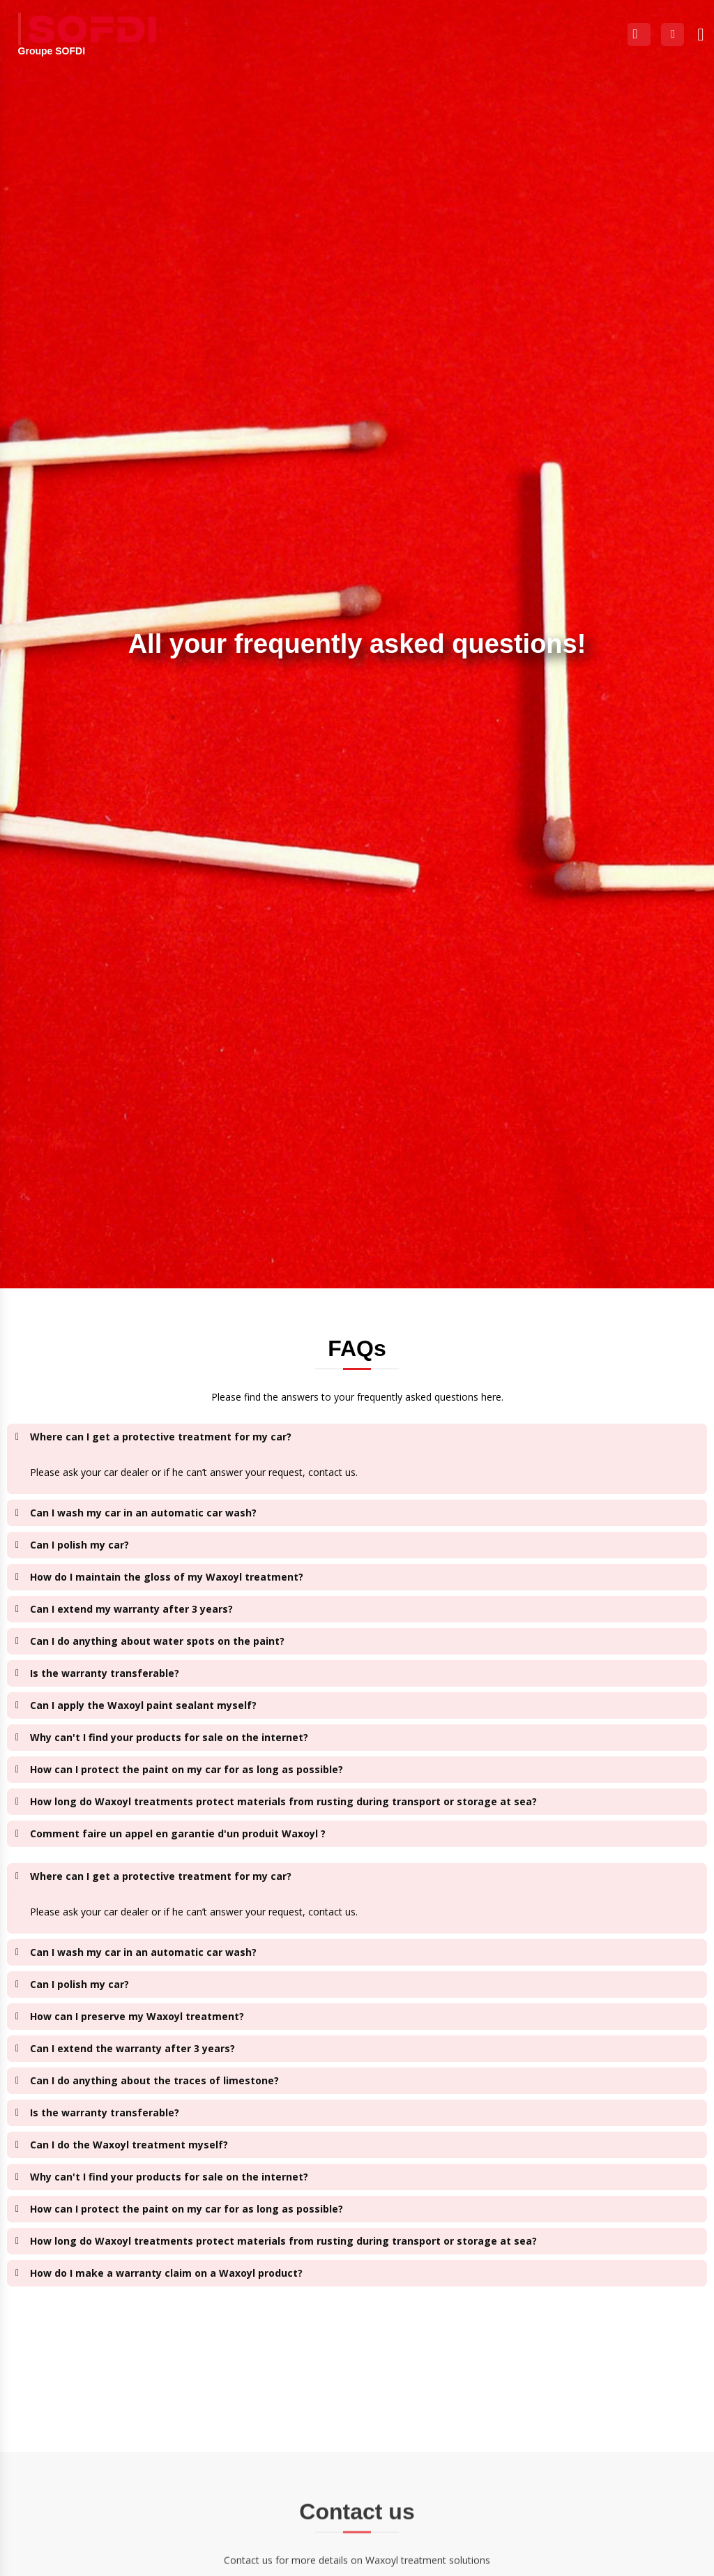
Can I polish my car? (79, 1544)
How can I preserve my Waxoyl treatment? (137, 2016)
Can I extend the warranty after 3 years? (132, 2048)
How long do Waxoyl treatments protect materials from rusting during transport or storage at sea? (283, 1801)
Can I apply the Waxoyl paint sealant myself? (143, 1705)
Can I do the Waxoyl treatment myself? (129, 2144)
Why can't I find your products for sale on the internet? (169, 1737)
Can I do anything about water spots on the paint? (157, 1641)
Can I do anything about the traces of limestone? (154, 2080)
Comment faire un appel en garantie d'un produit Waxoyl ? (178, 1833)
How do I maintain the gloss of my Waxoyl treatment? (166, 1576)
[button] (700, 34)
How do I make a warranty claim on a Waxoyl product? (166, 2273)
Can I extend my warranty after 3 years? (131, 1608)
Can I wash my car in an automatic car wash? (143, 1512)
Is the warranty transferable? (104, 1673)
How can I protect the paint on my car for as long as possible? (186, 1769)
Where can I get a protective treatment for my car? (160, 1436)
